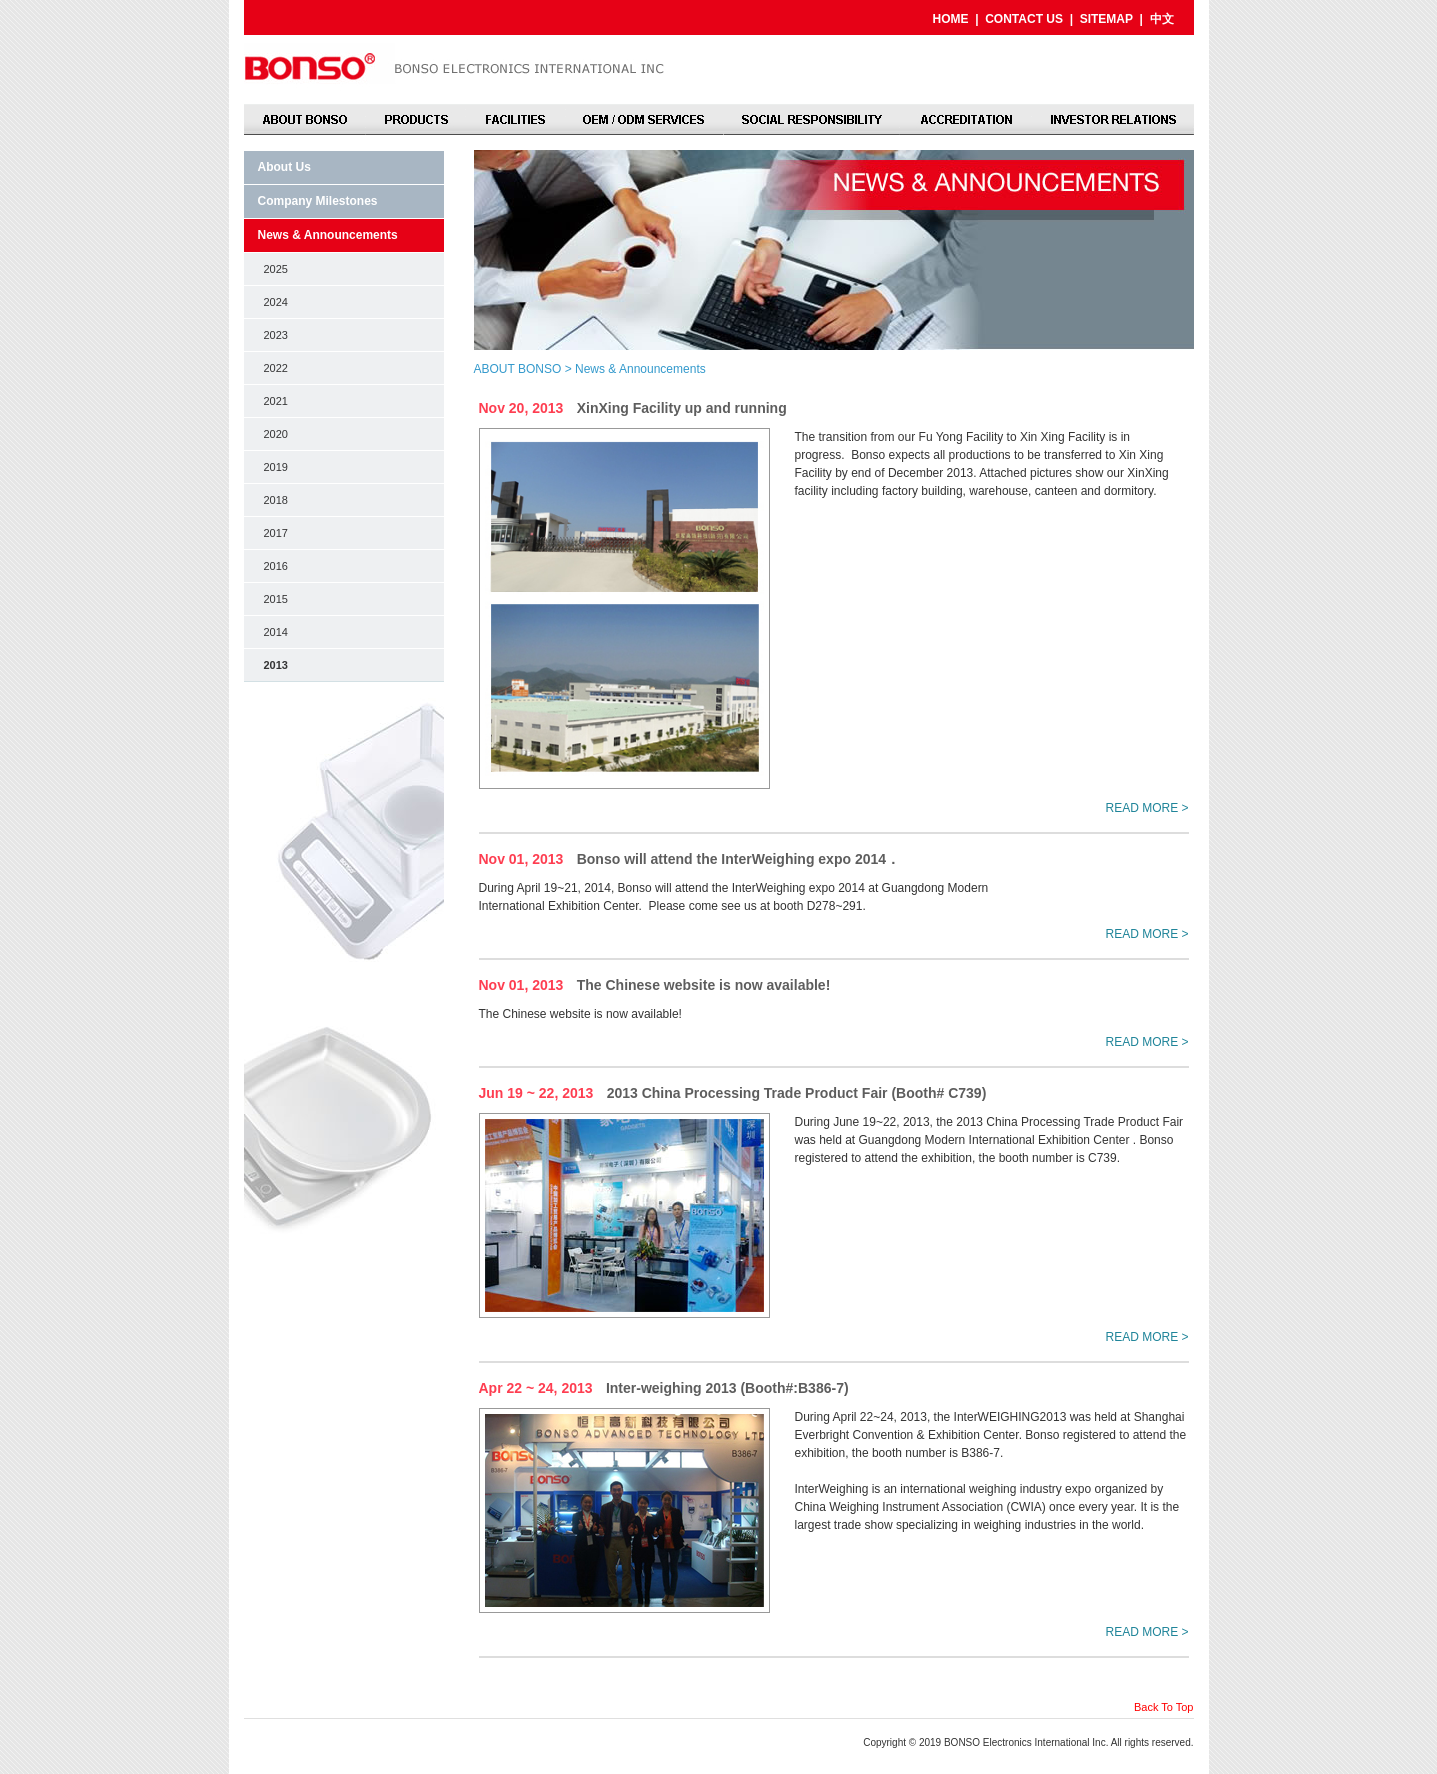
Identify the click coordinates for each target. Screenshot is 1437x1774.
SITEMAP (1106, 19)
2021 (276, 401)
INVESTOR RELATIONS (1113, 119)
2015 (276, 599)
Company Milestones (318, 201)
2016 (276, 566)
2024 (276, 302)
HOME (950, 19)
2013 (276, 665)
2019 (276, 467)
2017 (276, 533)
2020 (276, 434)
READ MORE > (1146, 808)
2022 (276, 368)
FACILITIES (516, 119)
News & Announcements (328, 235)
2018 (276, 500)
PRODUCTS (416, 119)
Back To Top (1164, 1707)
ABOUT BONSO (305, 119)
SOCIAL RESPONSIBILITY (812, 119)
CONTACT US (1024, 19)
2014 (276, 632)
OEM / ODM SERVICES (645, 119)
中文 (1162, 19)
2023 (276, 335)
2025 (276, 269)
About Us (284, 167)
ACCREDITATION (966, 119)
